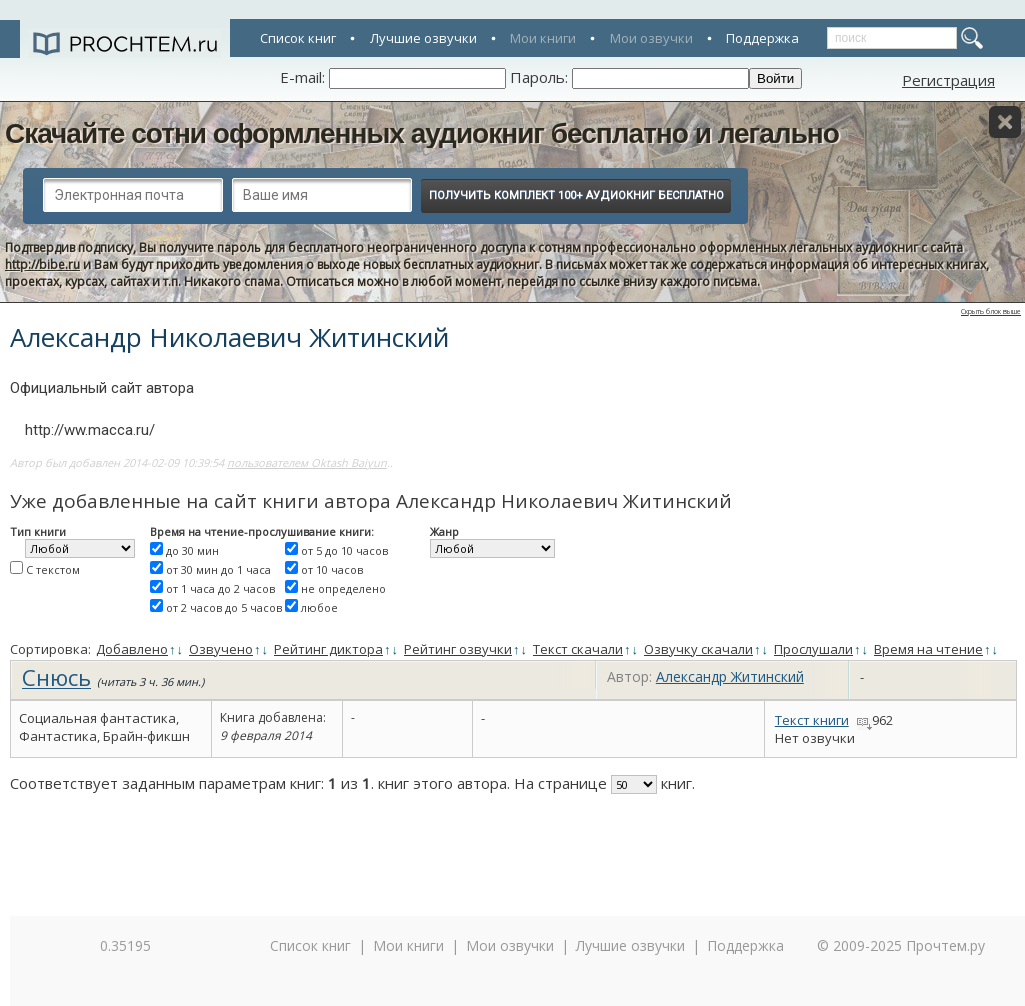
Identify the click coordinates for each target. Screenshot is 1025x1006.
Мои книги (543, 38)
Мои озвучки (651, 38)
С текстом (53, 569)
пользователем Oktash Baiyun (307, 462)
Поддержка (762, 38)
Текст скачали (578, 649)
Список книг (298, 38)
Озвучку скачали (698, 649)
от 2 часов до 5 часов (224, 607)
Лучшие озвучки (423, 38)
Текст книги (812, 720)
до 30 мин (192, 550)
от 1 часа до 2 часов (220, 588)
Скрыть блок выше (991, 311)
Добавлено (132, 649)
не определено (343, 588)
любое (319, 607)
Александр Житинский (730, 676)
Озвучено (221, 649)
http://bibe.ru (42, 264)
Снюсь (56, 677)
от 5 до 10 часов (344, 550)
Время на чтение (928, 649)
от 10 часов (332, 569)
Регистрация (948, 80)
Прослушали (813, 649)
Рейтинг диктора (328, 649)
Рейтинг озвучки (458, 649)
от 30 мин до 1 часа (218, 569)
